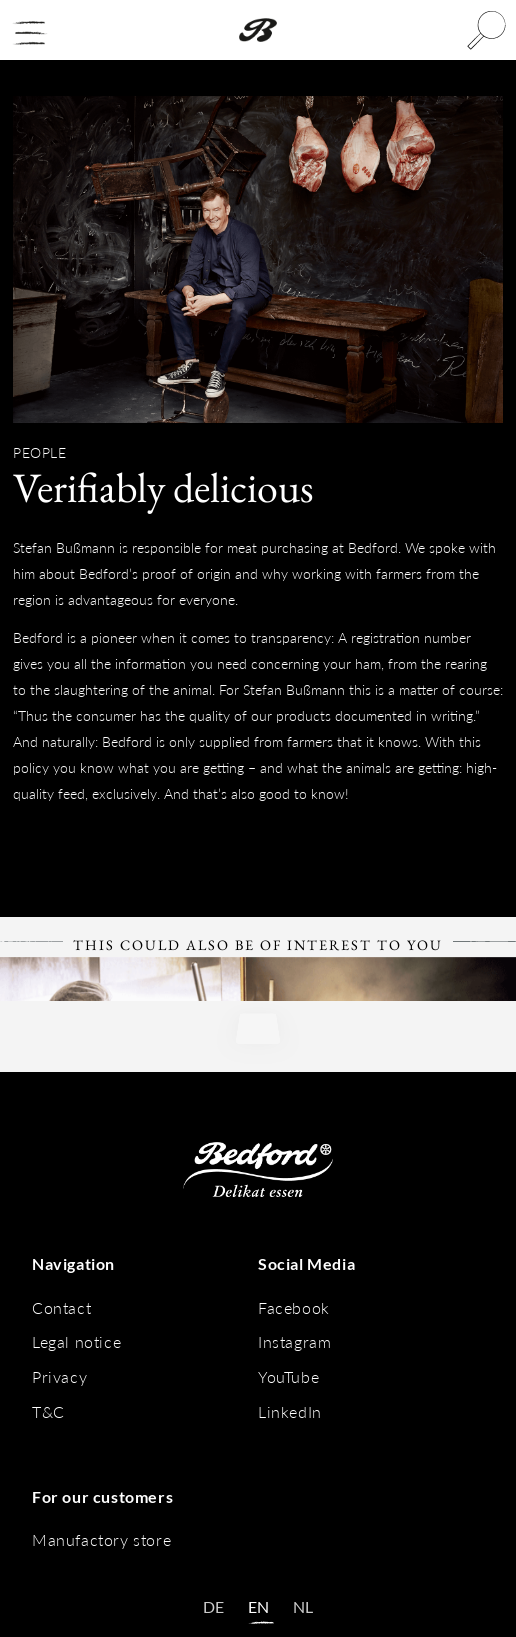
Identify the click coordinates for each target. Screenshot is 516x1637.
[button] (30, 33)
